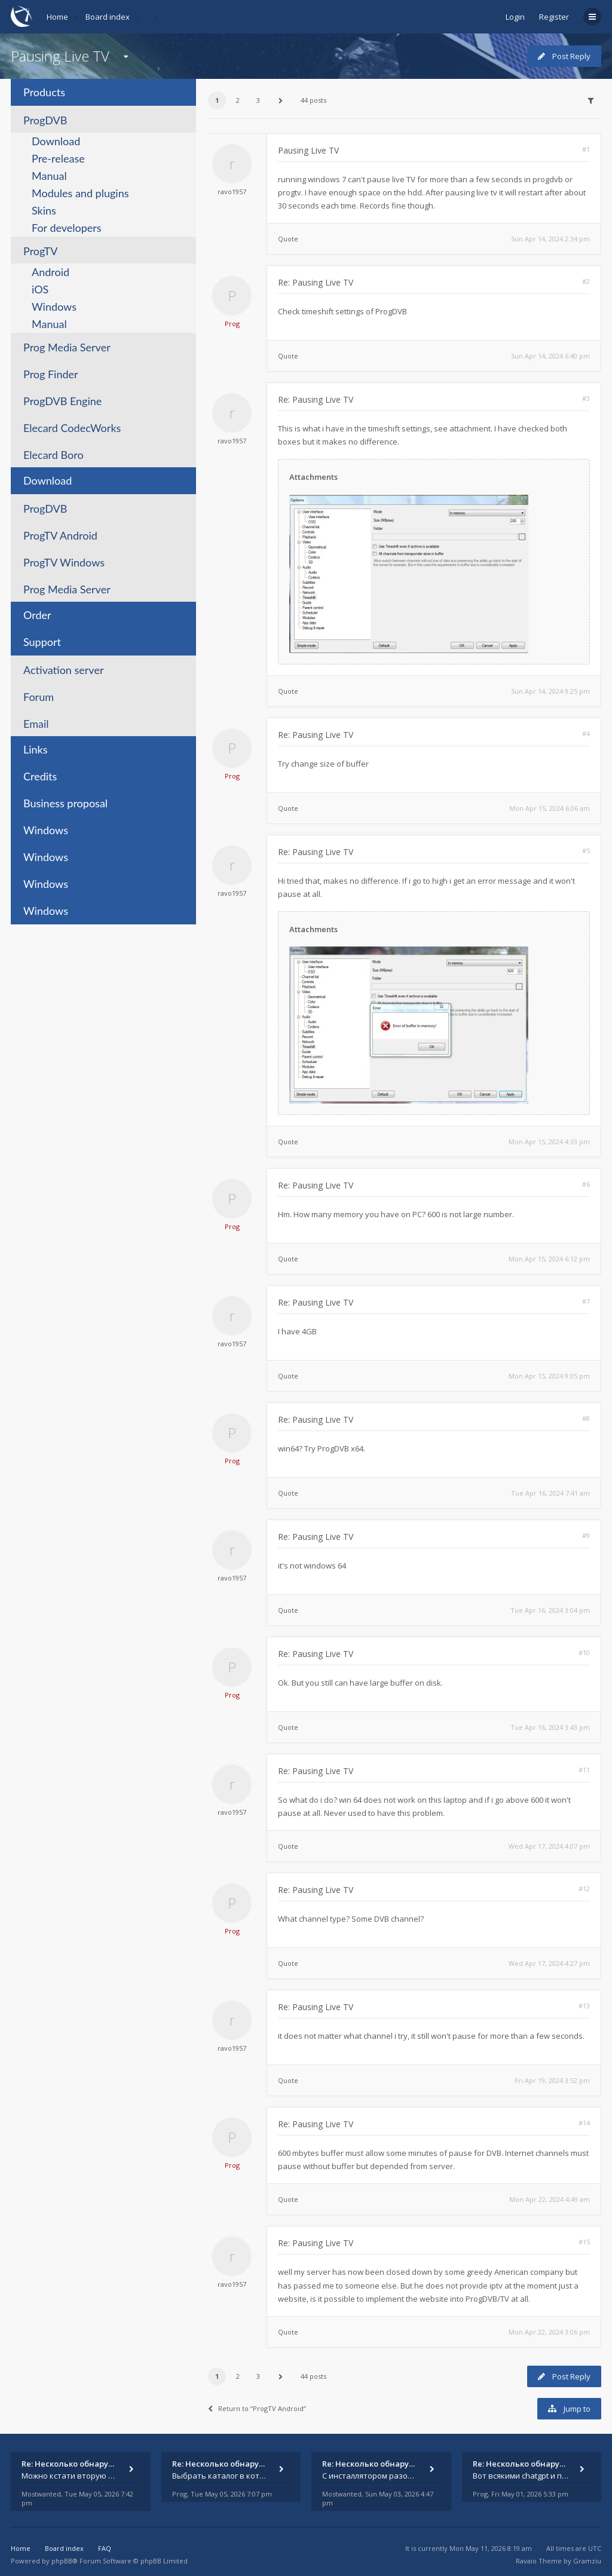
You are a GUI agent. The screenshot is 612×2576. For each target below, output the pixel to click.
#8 (586, 1418)
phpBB (61, 2560)
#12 (584, 1888)
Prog (232, 323)
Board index (107, 16)
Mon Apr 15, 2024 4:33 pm (549, 1141)
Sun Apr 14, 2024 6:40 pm (550, 355)
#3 (586, 398)
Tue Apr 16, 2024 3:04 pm (550, 1610)
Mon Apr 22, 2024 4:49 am (549, 2199)
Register (554, 16)
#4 (586, 733)
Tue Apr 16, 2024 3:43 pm (550, 1727)
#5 (586, 850)
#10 (584, 1652)
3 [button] (258, 100)
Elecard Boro (53, 454)
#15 (584, 2241)
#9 (586, 1535)
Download (56, 141)
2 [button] (238, 100)
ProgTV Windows (64, 562)
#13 (584, 2005)
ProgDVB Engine (62, 401)
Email (35, 723)
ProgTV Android (60, 535)
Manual (49, 175)
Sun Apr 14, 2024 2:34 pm (550, 238)
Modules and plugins (80, 193)
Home (57, 16)
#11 (584, 1769)
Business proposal (65, 803)
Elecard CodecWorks (72, 427)
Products (44, 92)
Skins (44, 210)
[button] (281, 100)
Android (50, 271)
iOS (40, 289)
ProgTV (40, 251)
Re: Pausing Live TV (315, 282)
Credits (40, 776)
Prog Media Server (67, 347)
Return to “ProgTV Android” (257, 2408)
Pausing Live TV (60, 56)
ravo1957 (232, 191)
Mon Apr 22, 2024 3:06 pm (549, 2331)
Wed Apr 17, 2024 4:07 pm (549, 1846)
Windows (54, 306)
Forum (38, 696)
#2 (586, 281)
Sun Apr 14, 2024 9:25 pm (550, 691)
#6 (586, 1184)
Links (35, 749)
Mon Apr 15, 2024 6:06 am (549, 808)
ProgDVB (45, 120)
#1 (586, 149)
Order (37, 614)
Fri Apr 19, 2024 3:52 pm (552, 2080)
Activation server (63, 669)
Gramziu (587, 2560)
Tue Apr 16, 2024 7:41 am (550, 1492)
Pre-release (58, 158)
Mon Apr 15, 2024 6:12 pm (549, 1258)
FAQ (104, 2548)
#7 (586, 1301)
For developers (67, 227)
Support (42, 641)
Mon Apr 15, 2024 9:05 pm (549, 1375)
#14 (584, 2122)
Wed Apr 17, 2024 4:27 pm (549, 1963)
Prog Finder (50, 374)
